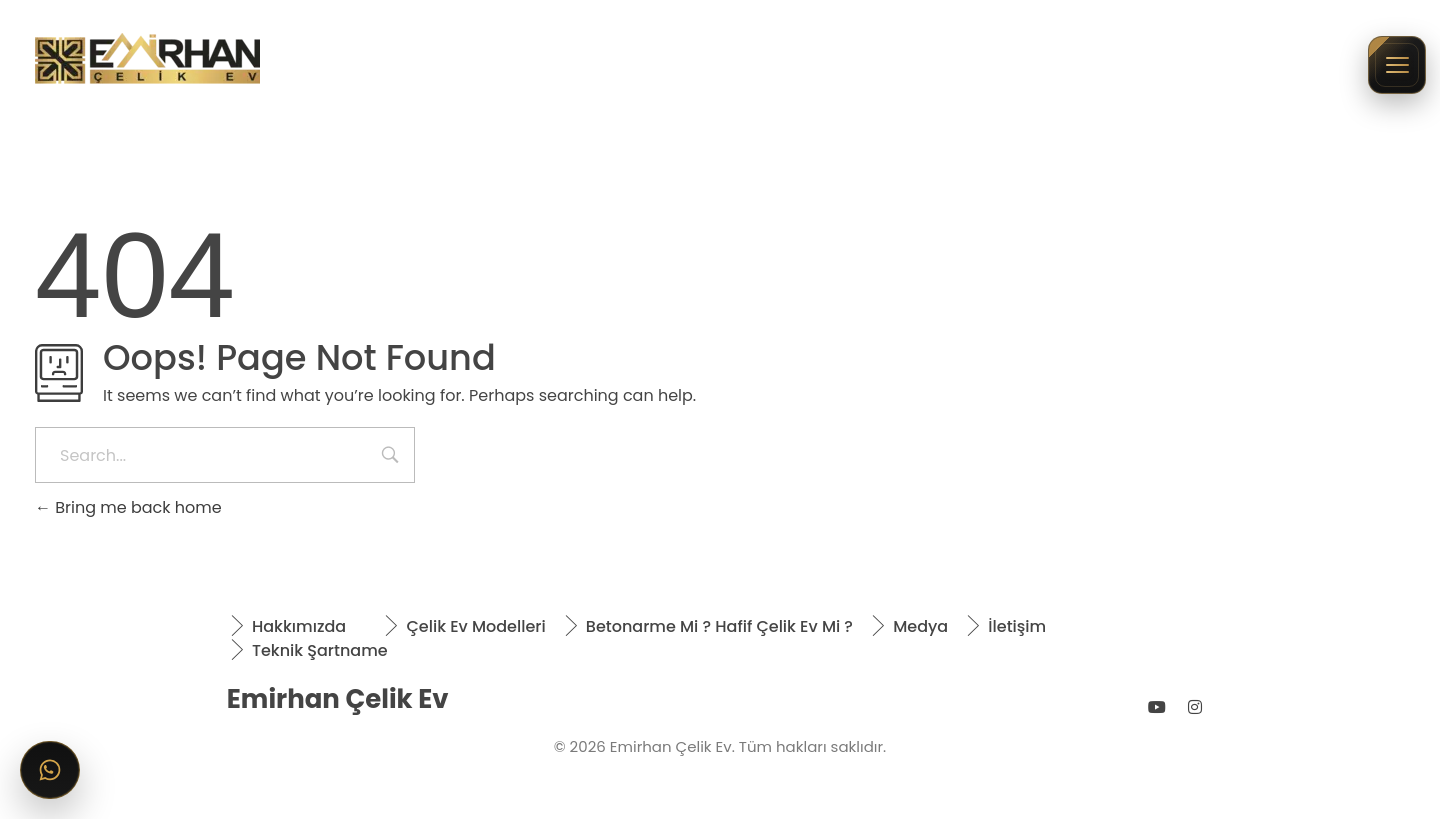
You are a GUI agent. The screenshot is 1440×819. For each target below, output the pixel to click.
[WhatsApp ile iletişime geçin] (50, 770)
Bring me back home (128, 507)
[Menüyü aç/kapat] (1397, 65)
